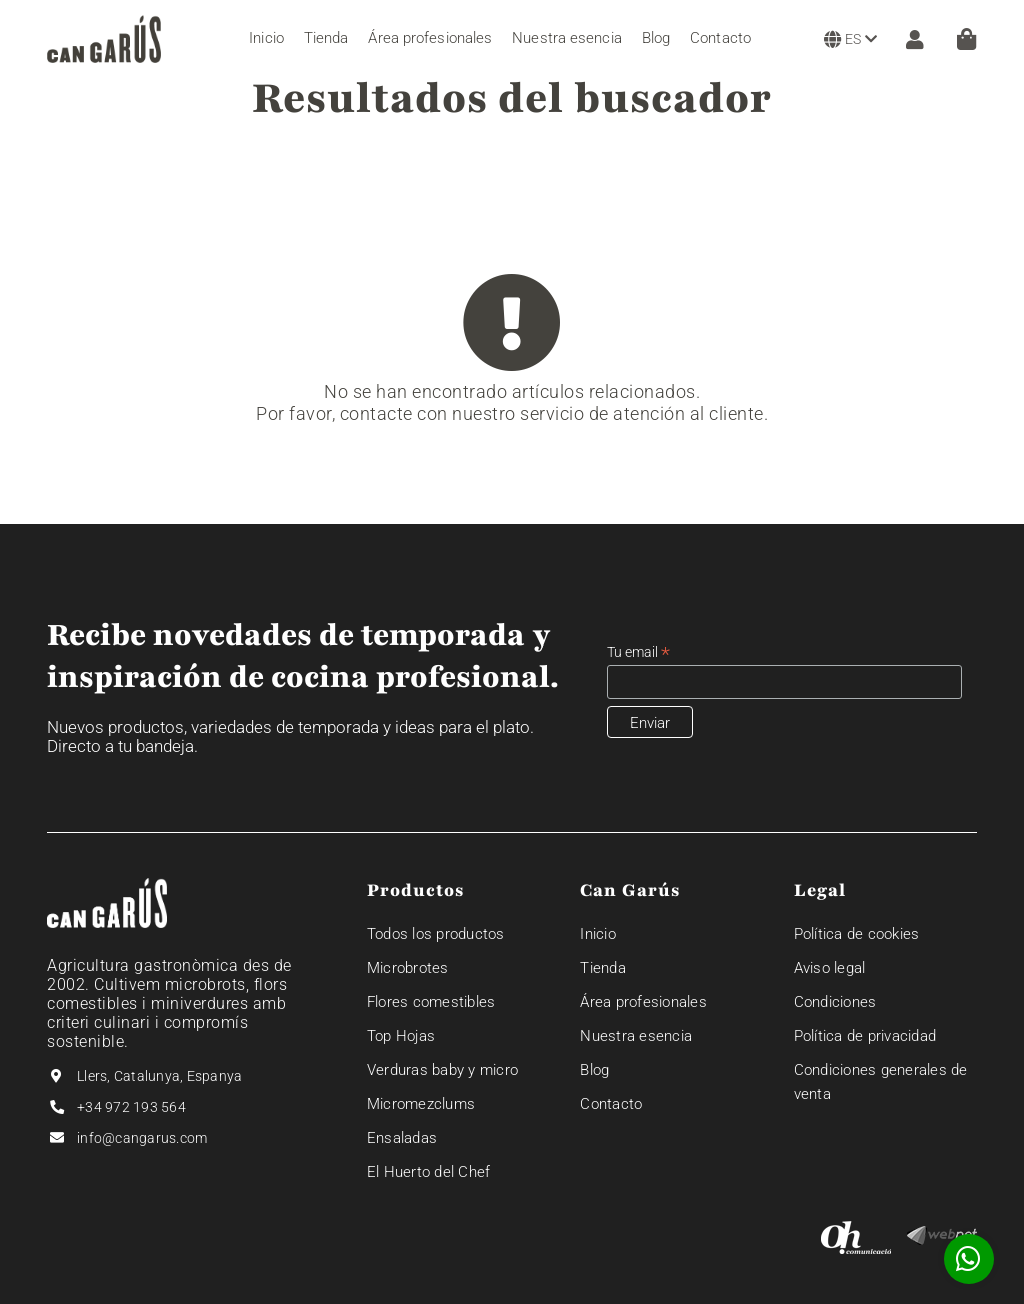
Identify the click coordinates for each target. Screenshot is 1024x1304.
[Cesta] (966, 39)
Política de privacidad (865, 1036)
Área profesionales (643, 1002)
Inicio (598, 934)
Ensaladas (402, 1138)
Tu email (638, 652)
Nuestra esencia (636, 1036)
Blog (594, 1070)
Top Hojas (401, 1036)
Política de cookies (857, 934)
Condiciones (835, 1002)
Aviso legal (830, 968)
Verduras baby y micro (442, 1070)
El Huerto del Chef (429, 1172)
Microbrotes (408, 968)
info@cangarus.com (142, 1138)
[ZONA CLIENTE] (910, 39)
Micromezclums (421, 1104)
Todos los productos (436, 934)
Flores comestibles (431, 1002)
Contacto (611, 1104)
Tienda (603, 968)
